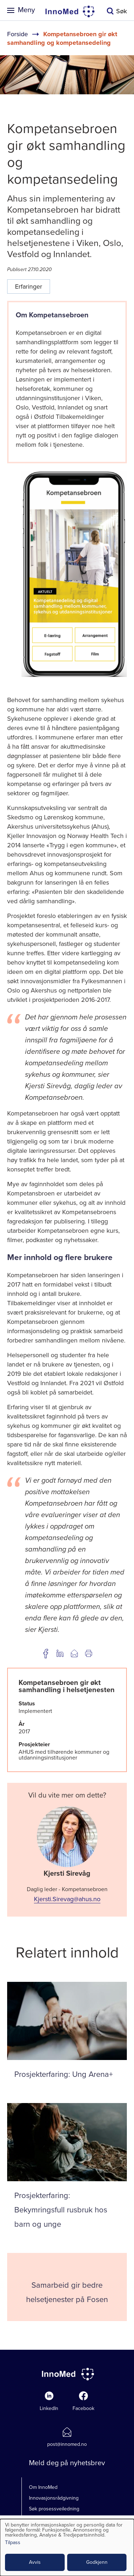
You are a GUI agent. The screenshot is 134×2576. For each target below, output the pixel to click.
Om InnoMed (43, 2487)
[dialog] (67, 2547)
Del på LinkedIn (60, 1653)
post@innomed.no (67, 2444)
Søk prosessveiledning (54, 2509)
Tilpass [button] (12, 2543)
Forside (17, 34)
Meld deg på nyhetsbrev (67, 2463)
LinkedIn (49, 2408)
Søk (121, 11)
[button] (74, 676)
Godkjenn (97, 2562)
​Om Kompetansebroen (53, 315)
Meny (26, 10)
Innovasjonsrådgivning (54, 2498)
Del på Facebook (46, 1653)
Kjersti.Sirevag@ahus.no (67, 1899)
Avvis (35, 2562)
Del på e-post (74, 1653)
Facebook (83, 2408)
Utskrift (88, 1653)
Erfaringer (28, 286)
